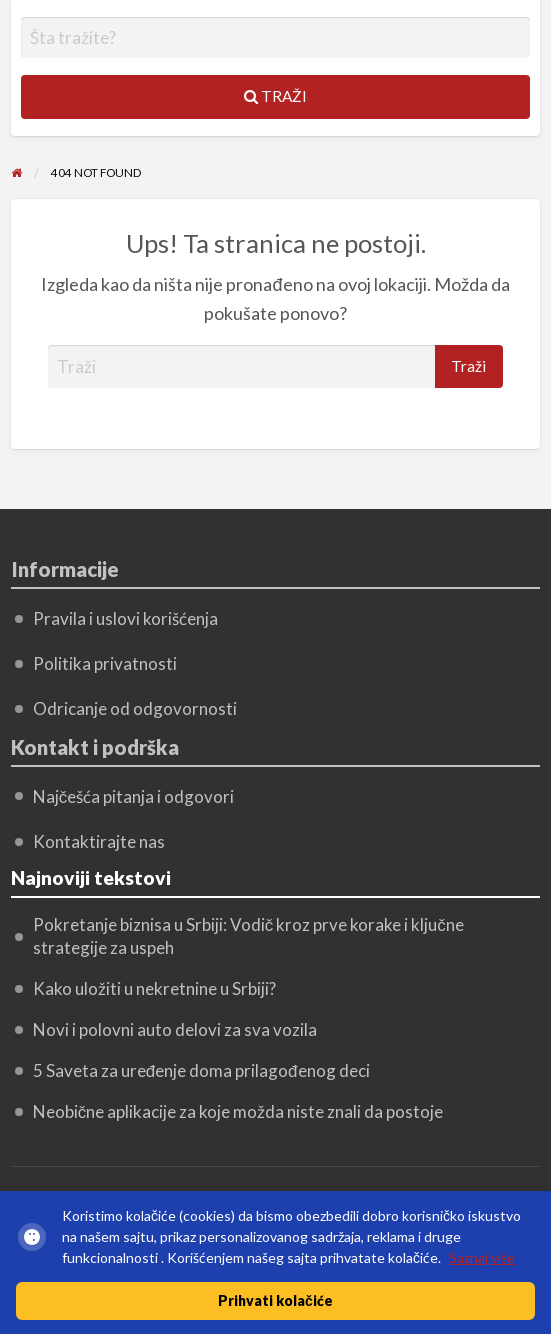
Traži (275, 96)
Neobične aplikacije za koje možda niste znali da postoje (238, 1111)
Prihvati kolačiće (275, 1300)
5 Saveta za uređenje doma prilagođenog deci (201, 1070)
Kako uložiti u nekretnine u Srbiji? (154, 988)
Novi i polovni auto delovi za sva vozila (175, 1029)
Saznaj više (482, 1257)
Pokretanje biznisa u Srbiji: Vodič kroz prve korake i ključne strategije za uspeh (248, 936)
